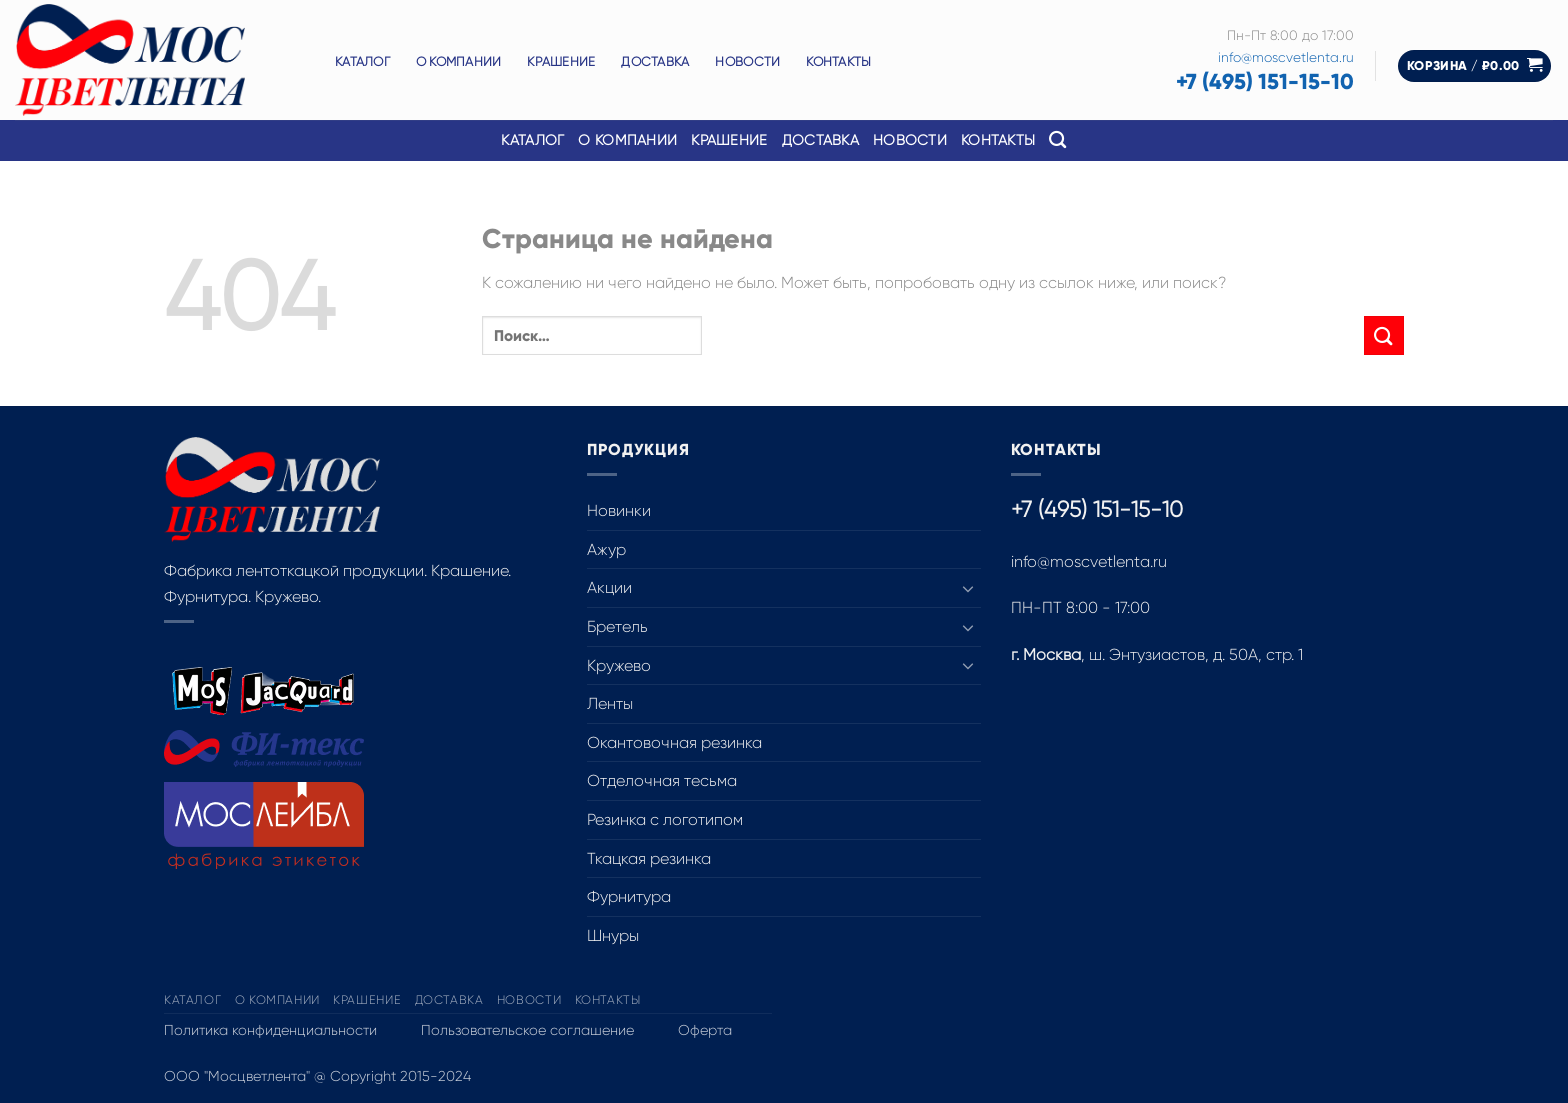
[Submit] (1384, 335)
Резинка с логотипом (665, 819)
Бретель (617, 626)
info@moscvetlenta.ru (1286, 57)
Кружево (619, 665)
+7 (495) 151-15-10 (1265, 81)
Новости (747, 61)
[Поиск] (1057, 140)
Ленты (610, 703)
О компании (459, 61)
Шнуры (613, 935)
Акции (609, 587)
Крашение (561, 61)
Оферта (705, 1030)
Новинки (619, 510)
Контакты (838, 61)
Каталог (362, 61)
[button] (1475, 66)
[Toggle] (969, 588)
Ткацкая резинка (649, 858)
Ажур (606, 549)
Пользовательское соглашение (527, 1030)
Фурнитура (629, 896)
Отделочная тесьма (662, 780)
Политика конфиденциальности (270, 1030)
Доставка (655, 61)
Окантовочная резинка (674, 742)
